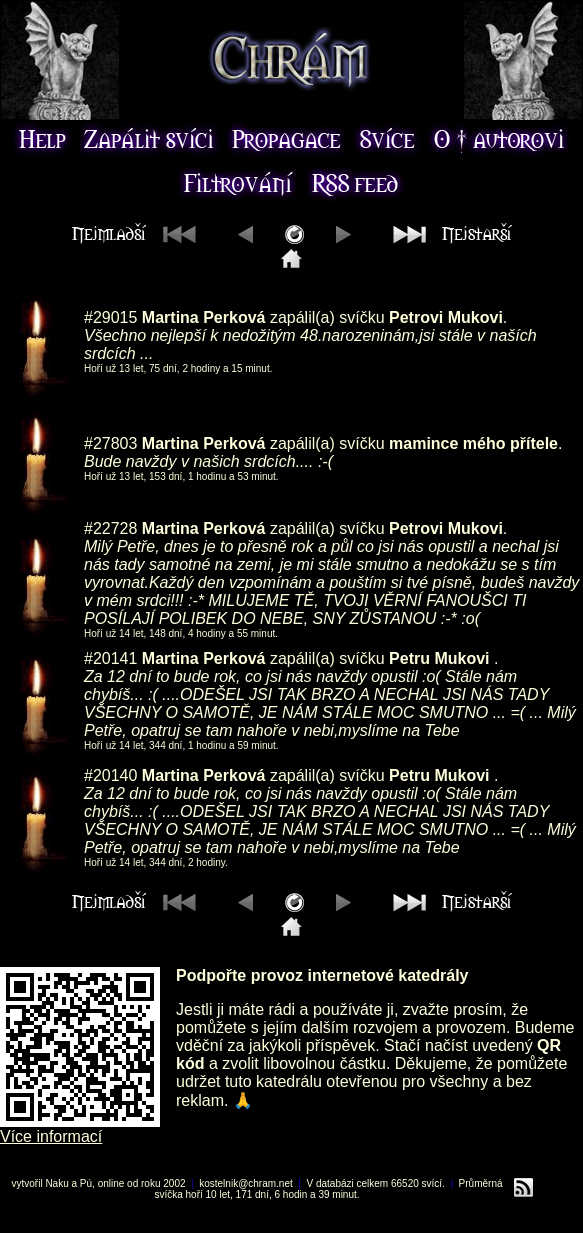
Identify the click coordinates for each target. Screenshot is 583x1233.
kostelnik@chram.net (246, 1183)
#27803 (110, 443)
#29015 (110, 317)
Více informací (51, 1136)
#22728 (110, 528)
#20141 (110, 658)
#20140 (110, 775)
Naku (56, 1183)
